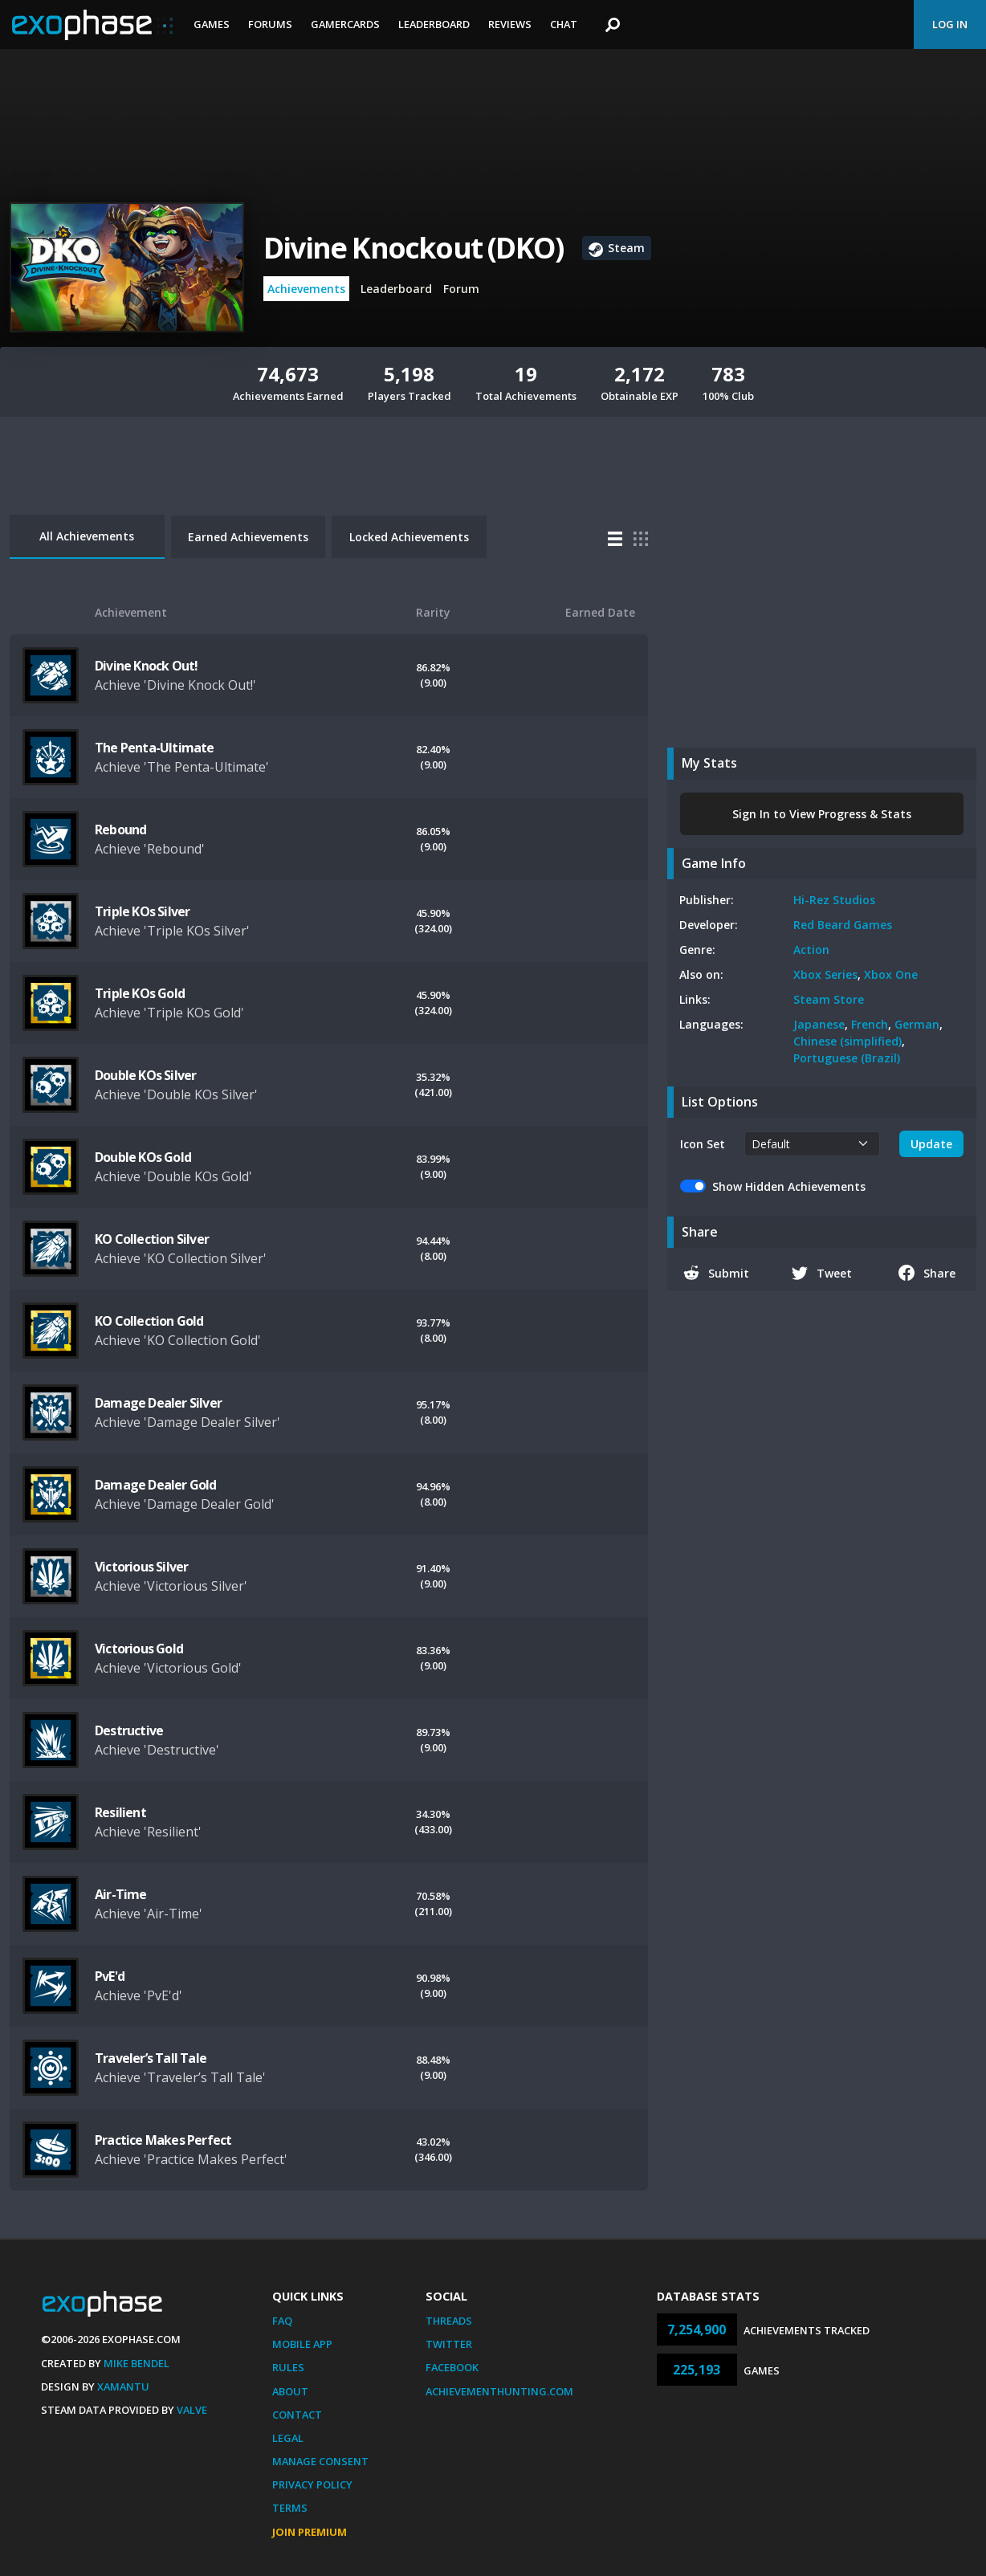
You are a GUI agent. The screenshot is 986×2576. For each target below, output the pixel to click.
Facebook (452, 2367)
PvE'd (109, 1976)
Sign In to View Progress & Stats (821, 813)
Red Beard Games (842, 924)
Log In (950, 24)
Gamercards (345, 24)
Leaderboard (434, 24)
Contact (297, 2414)
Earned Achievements (248, 536)
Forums (270, 24)
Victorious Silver (141, 1566)
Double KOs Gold (143, 1157)
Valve (192, 2410)
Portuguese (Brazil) (846, 1058)
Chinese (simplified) (847, 1041)
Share (926, 1273)
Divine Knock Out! (146, 666)
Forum (461, 288)
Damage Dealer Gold (156, 1485)
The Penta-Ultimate (154, 747)
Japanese (819, 1024)
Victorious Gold (139, 1648)
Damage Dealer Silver (158, 1403)
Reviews (510, 24)
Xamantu (123, 2386)
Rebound (120, 829)
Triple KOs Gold (140, 993)
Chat (563, 24)
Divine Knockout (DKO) (413, 247)
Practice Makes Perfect (163, 2140)
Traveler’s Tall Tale (150, 2058)
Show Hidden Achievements (789, 1186)
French (869, 1024)
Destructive (129, 1730)
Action (811, 949)
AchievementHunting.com (499, 2391)
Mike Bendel (136, 2363)
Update (931, 1143)
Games (212, 24)
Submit (716, 1273)
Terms (290, 2508)
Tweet (822, 1273)
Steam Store (828, 999)
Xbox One (891, 974)
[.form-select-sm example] (812, 1143)
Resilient (120, 1812)
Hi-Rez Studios (834, 899)
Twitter (449, 2344)
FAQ (282, 2320)
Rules (288, 2367)
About (290, 2391)
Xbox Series (825, 974)
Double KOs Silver (145, 1075)
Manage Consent (320, 2461)
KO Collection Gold (149, 1321)
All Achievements (86, 536)
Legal (288, 2438)
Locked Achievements (409, 536)
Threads (449, 2320)
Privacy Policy (312, 2484)
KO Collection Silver (152, 1239)
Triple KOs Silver (142, 911)
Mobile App (302, 2344)
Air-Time (121, 1894)
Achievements (306, 288)
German (916, 1024)
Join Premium (309, 2532)
